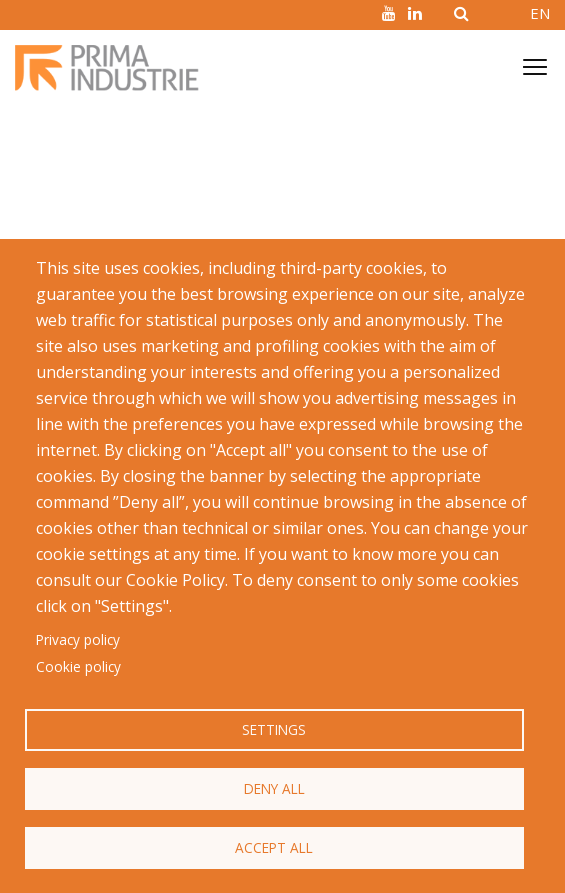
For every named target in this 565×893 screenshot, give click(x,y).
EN (540, 13)
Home (34, 147)
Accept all (274, 847)
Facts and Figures (126, 147)
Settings (274, 729)
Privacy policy (78, 639)
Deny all (274, 788)
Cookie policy (78, 666)
